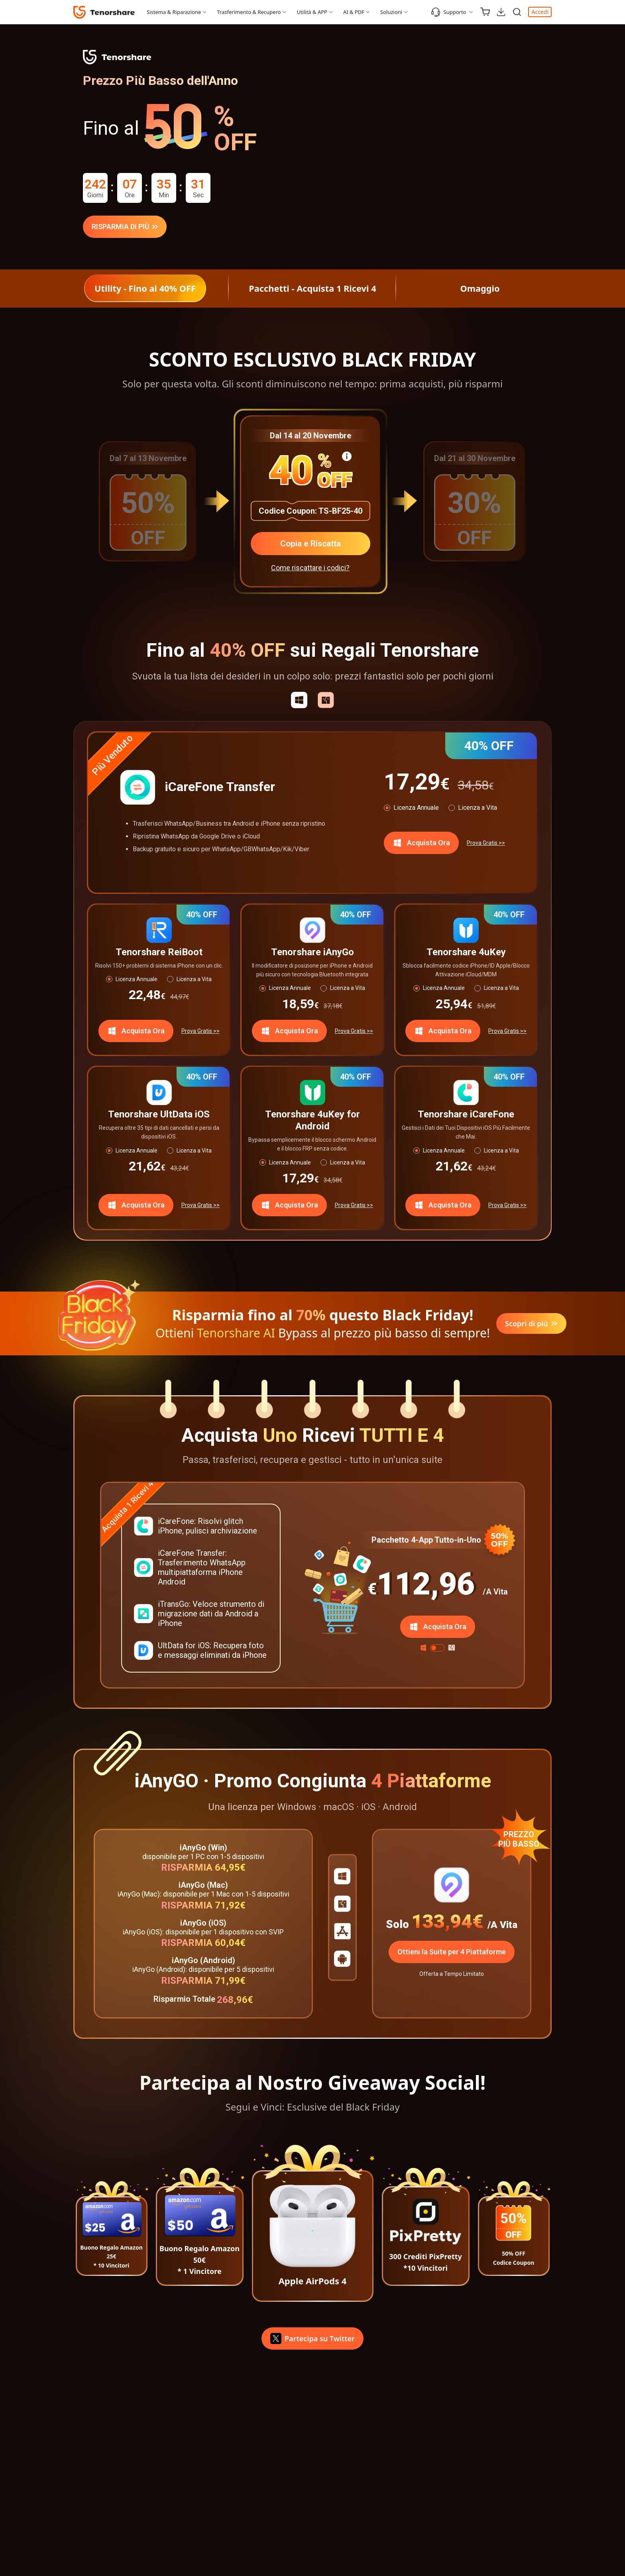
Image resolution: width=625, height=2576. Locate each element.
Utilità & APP (312, 12)
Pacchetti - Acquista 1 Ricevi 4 (312, 288)
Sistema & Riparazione (174, 12)
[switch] (437, 1650)
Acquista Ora (421, 845)
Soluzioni (391, 12)
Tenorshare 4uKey (466, 954)
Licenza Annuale (416, 809)
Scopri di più (531, 1326)
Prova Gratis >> (486, 845)
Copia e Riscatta (310, 544)
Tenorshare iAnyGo (312, 954)
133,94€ (447, 1924)
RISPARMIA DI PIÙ (125, 226)
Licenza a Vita (477, 809)
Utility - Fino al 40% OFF (145, 288)
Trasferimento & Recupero (249, 12)
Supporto (448, 12)
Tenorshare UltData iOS (159, 1116)
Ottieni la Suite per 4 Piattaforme (451, 1954)
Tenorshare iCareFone (466, 1116)
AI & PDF (353, 12)
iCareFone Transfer (220, 789)
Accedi (539, 12)
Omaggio (479, 288)
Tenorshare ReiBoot (159, 954)
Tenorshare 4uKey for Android (312, 1122)
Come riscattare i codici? (310, 569)
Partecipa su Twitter (312, 2340)
